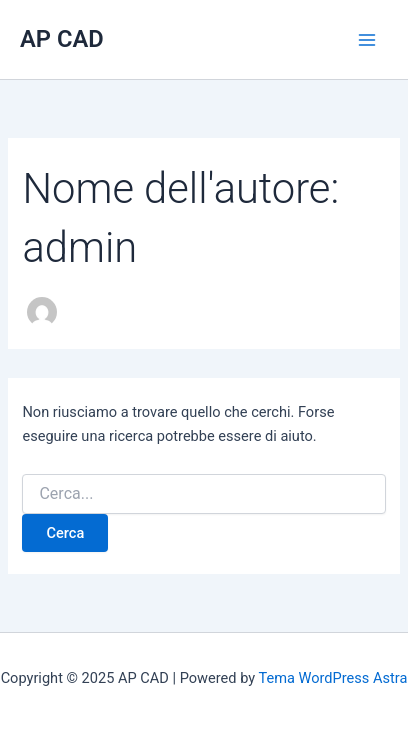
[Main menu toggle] (367, 40)
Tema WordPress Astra (332, 678)
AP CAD (62, 39)
